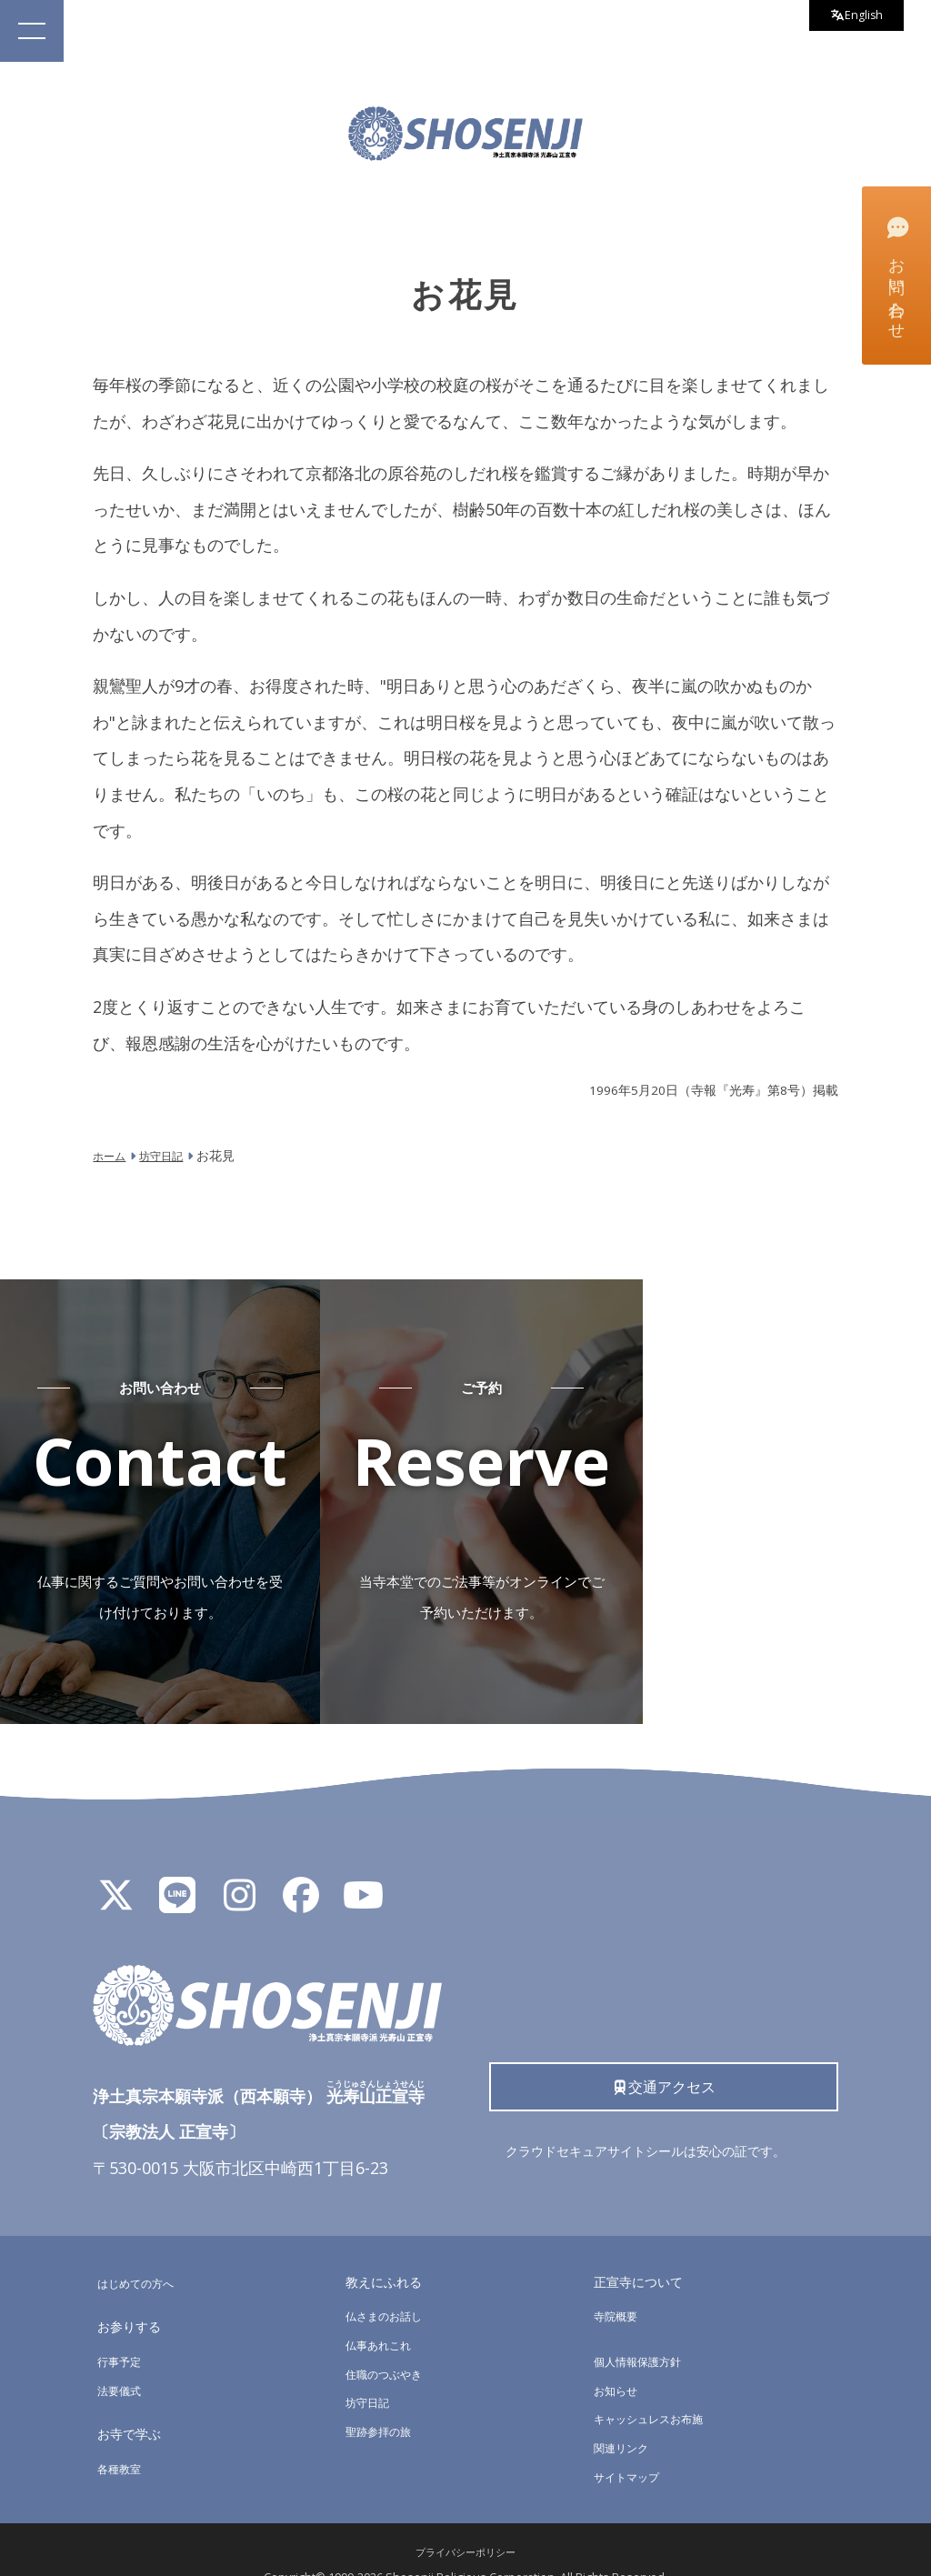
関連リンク (625, 2416)
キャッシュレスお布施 (657, 2388)
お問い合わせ (895, 274)
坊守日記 (370, 2372)
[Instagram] (239, 1872)
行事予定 (122, 2330)
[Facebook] (301, 1872)
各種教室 (122, 2437)
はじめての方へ (141, 2251)
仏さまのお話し (390, 2285)
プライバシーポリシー (465, 2522)
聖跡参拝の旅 (383, 2400)
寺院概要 (619, 2285)
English (850, 17)
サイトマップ (632, 2445)
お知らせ (619, 2359)
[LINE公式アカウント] (177, 1872)
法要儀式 (122, 2359)
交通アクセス (663, 2059)
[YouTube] (362, 1872)
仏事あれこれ (383, 2313)
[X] (115, 1872)
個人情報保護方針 (645, 2330)
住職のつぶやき (390, 2342)
